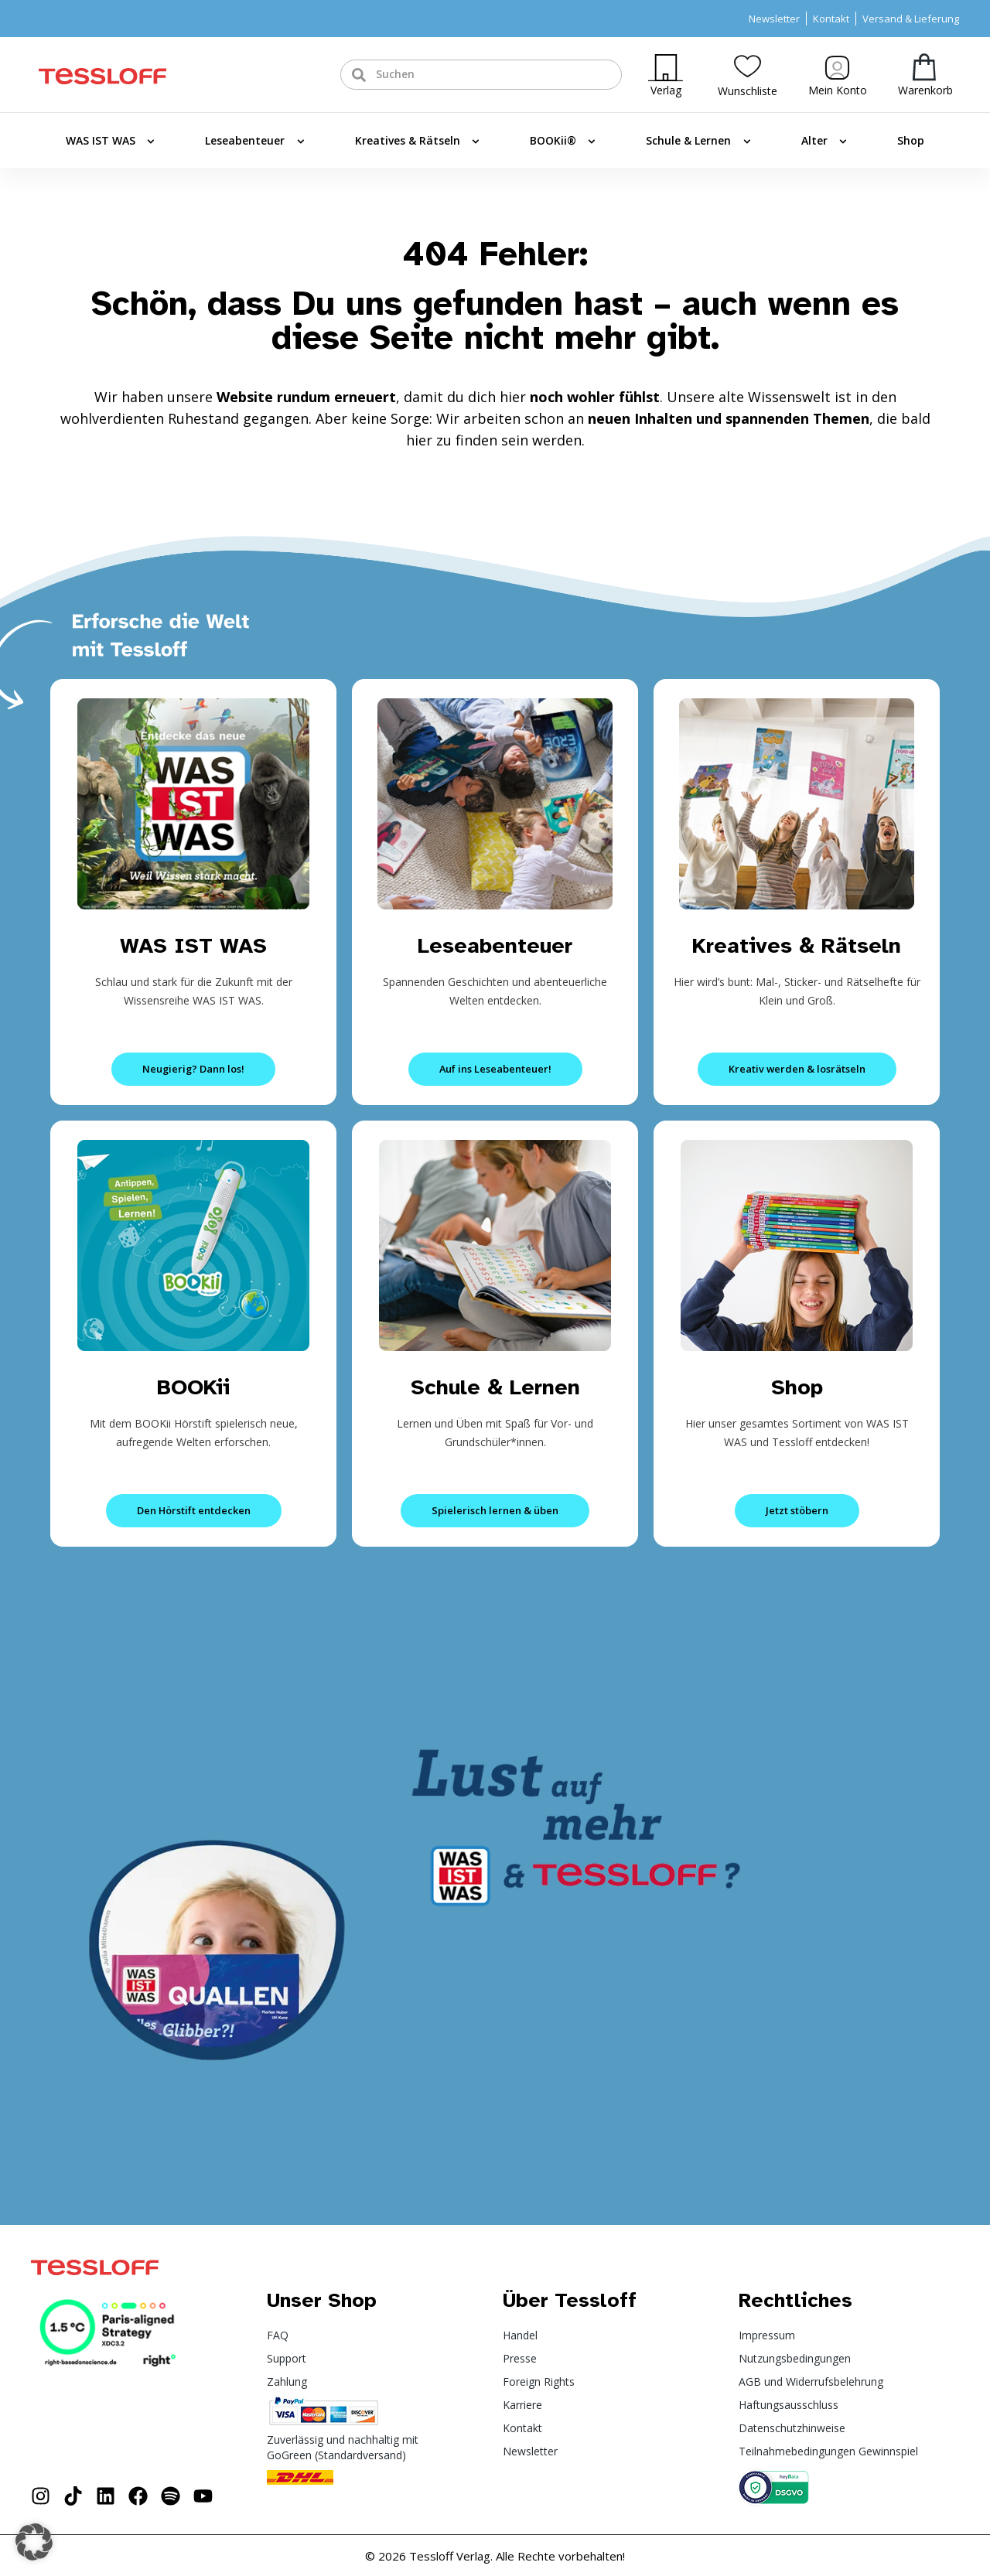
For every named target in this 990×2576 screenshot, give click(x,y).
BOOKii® (563, 141)
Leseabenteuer (254, 141)
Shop (910, 140)
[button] (34, 2542)
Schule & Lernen (698, 141)
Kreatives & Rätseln (417, 141)
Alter (824, 141)
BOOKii (193, 1386)
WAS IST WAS (110, 141)
